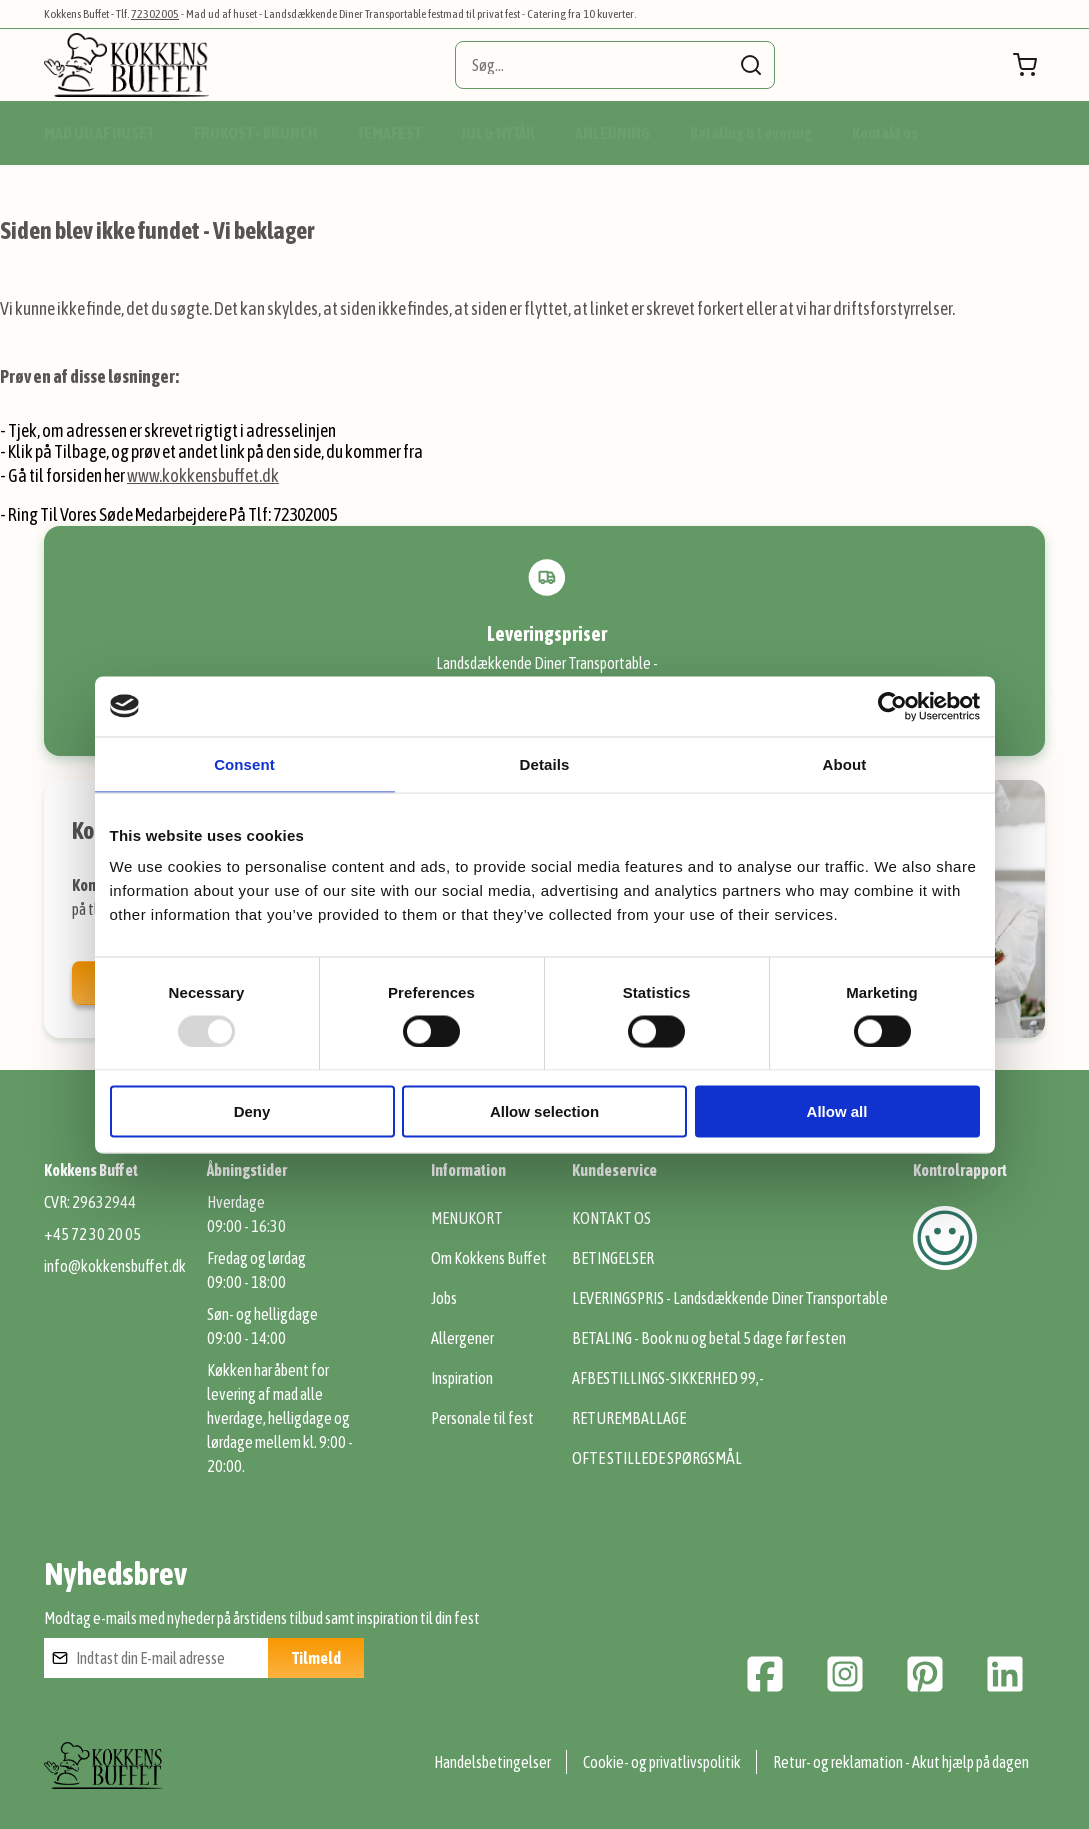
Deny (252, 1111)
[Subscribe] (316, 1658)
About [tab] (845, 763)
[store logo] (126, 65)
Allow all (837, 1111)
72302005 (155, 14)
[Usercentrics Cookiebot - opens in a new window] (892, 706)
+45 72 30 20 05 (92, 1234)
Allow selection (544, 1111)
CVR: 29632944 (90, 1202)
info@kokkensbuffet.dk (115, 1266)
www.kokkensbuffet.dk (203, 475)
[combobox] (615, 65)
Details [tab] (545, 763)
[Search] (751, 65)
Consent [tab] (244, 763)
